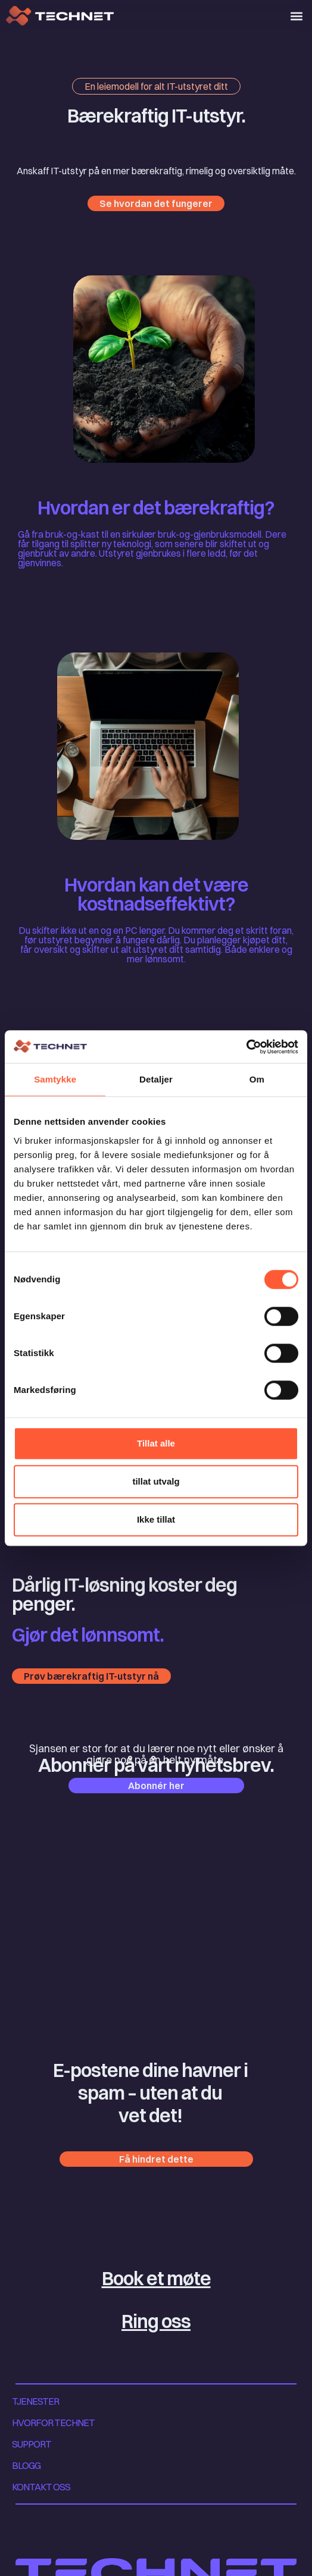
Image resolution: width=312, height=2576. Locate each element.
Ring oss (156, 2321)
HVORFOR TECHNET (53, 2422)
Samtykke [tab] (55, 1079)
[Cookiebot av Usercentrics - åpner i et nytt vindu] (246, 1047)
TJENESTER (35, 2401)
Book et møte (156, 2278)
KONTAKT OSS (41, 2487)
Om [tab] (256, 1079)
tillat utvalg (155, 1481)
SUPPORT (31, 2444)
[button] (296, 16)
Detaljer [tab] (156, 1079)
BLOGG (26, 2465)
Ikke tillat (156, 1519)
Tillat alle (156, 1443)
